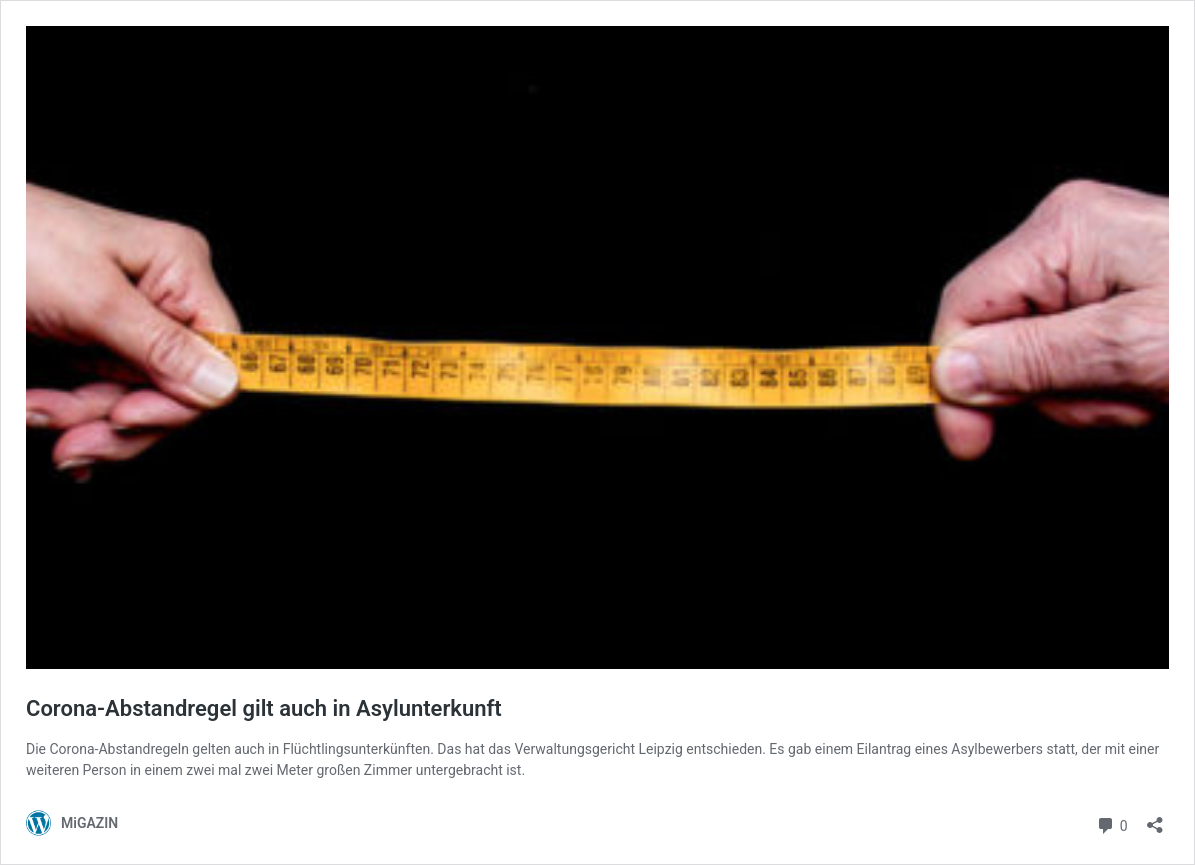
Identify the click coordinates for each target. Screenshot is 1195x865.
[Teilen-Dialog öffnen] (1155, 818)
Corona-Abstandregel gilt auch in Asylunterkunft (264, 708)
